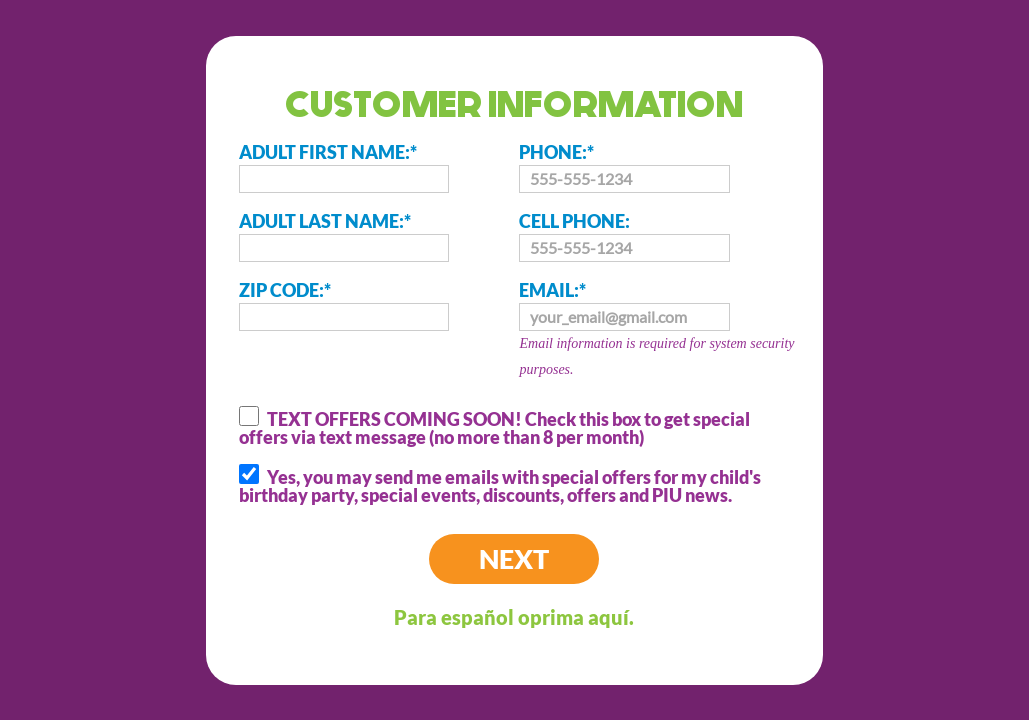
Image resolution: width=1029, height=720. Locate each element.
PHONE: (624, 167)
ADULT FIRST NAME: (344, 167)
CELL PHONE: (624, 236)
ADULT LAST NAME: (344, 236)
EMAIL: (659, 331)
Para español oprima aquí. (514, 617)
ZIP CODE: (344, 305)
